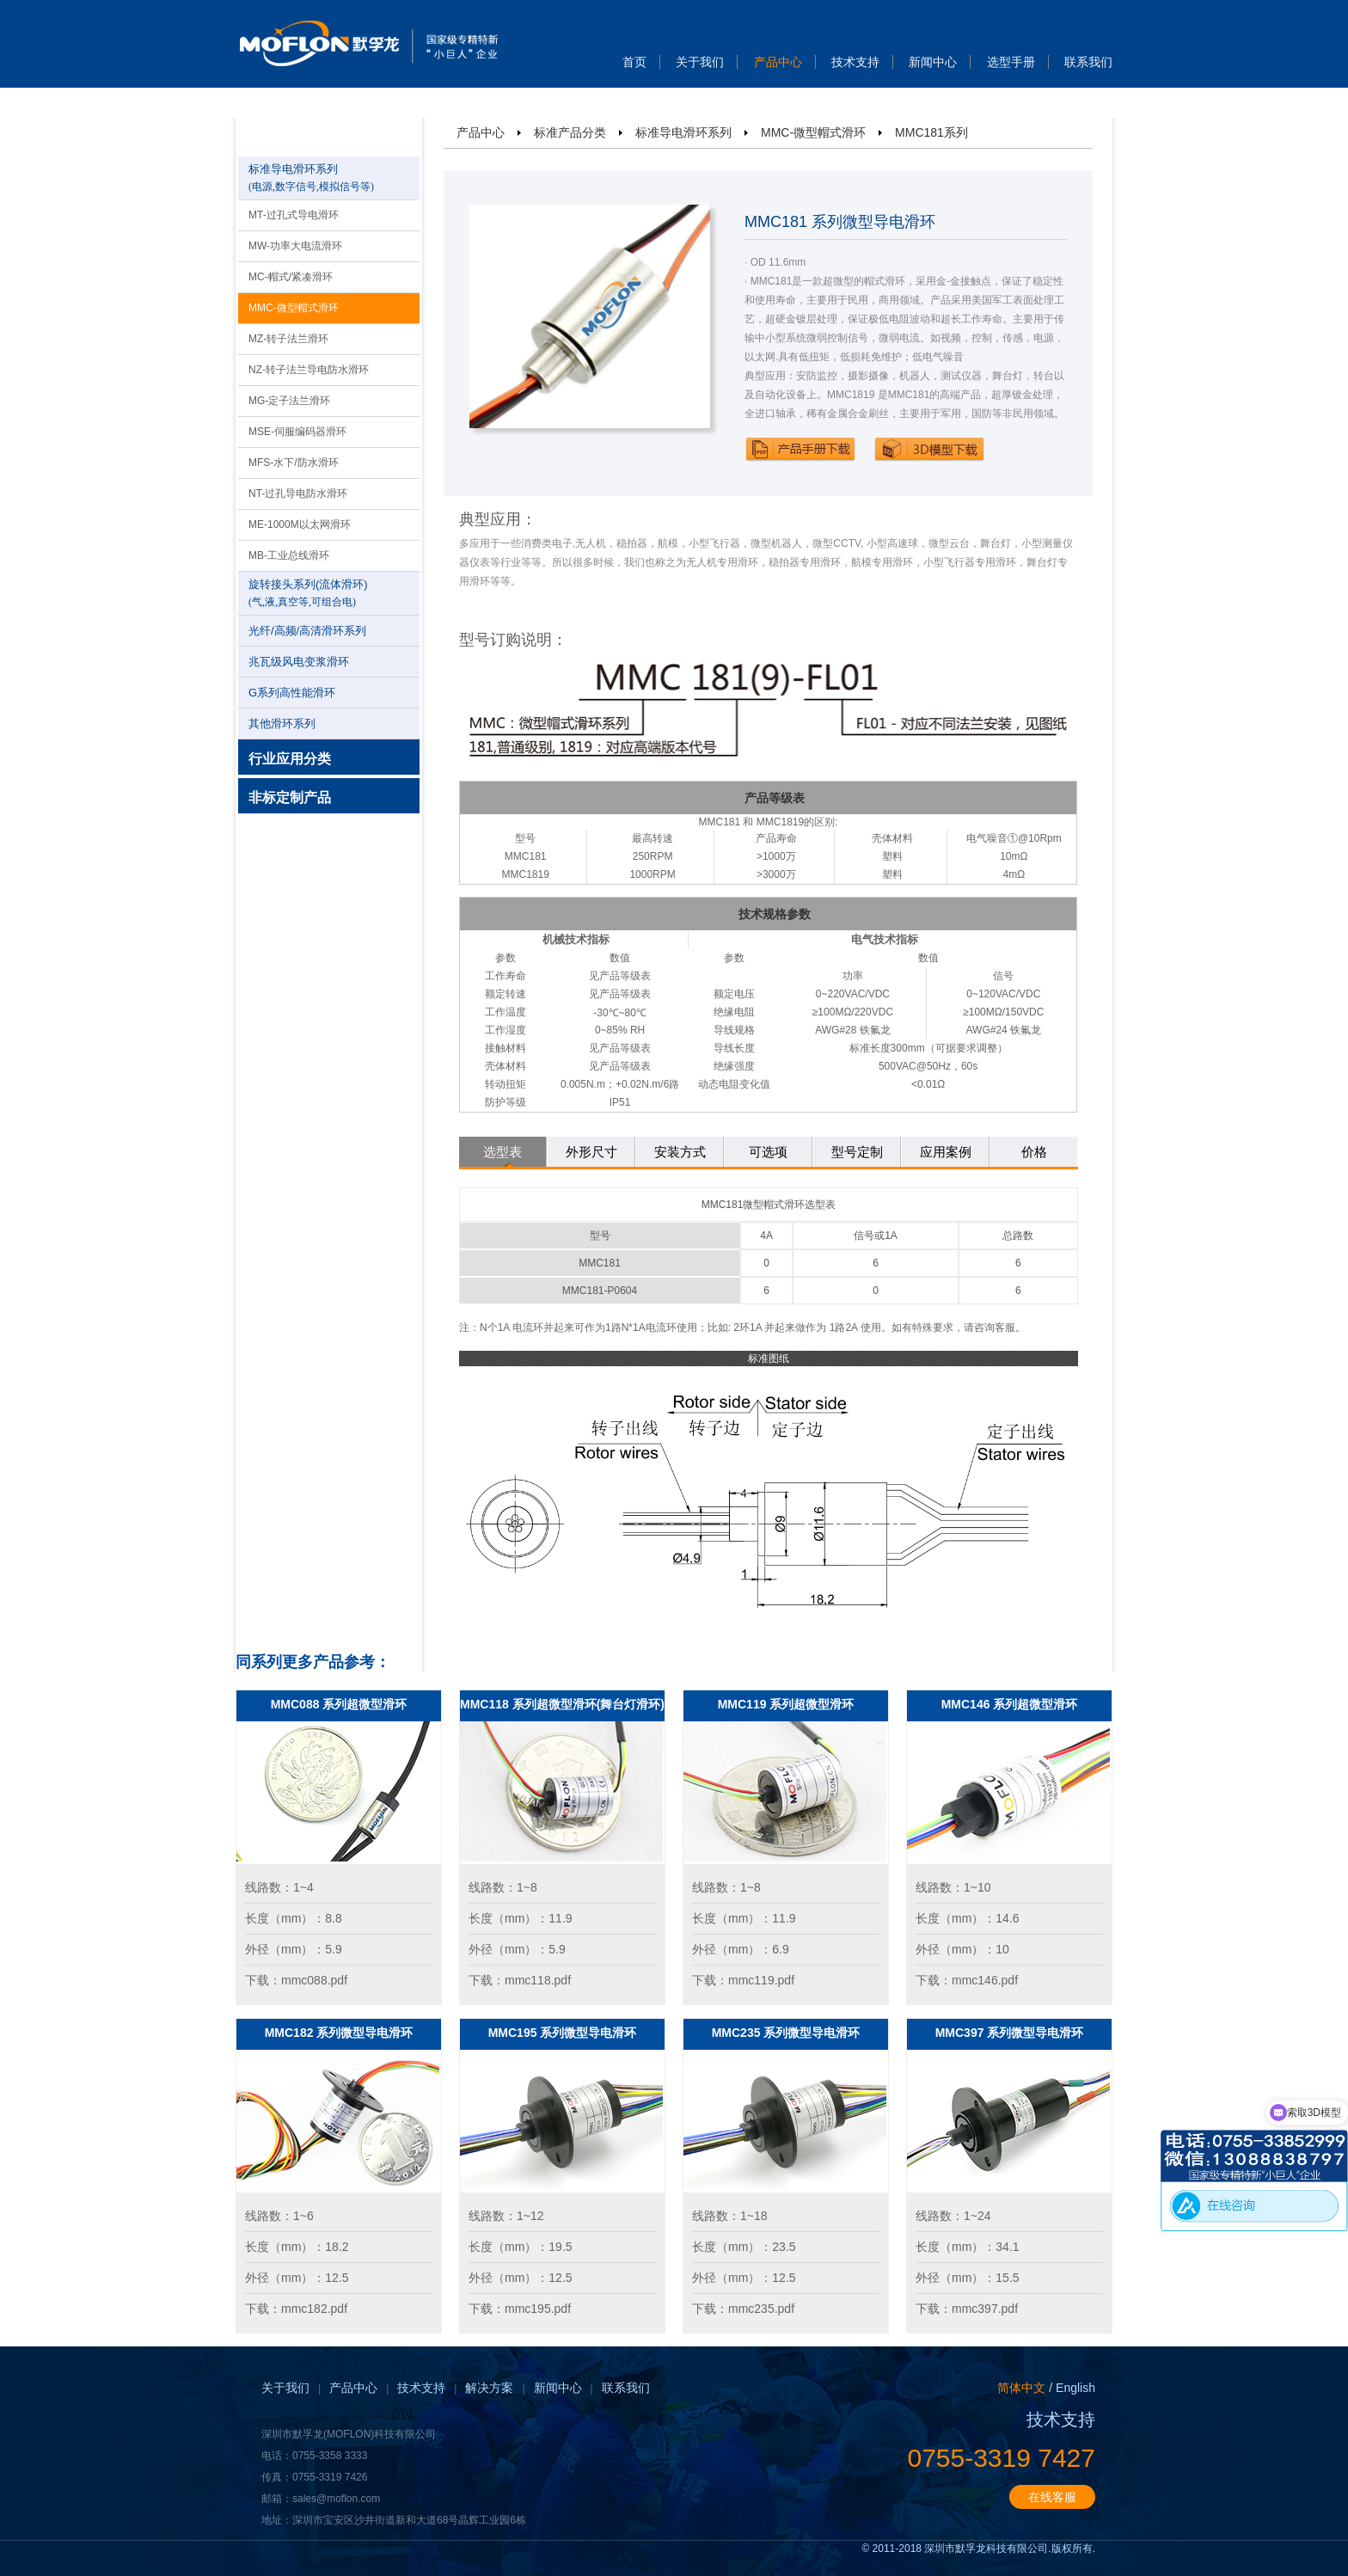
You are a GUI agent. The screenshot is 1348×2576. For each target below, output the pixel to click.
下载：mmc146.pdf (967, 1980)
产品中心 (778, 62)
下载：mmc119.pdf (743, 1980)
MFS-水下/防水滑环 (293, 463)
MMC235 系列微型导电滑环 (786, 2032)
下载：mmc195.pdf (520, 2308)
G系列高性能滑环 (291, 692)
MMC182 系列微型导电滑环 (339, 2032)
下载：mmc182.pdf (296, 2308)
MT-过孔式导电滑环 (293, 215)
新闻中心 (933, 62)
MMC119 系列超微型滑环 (786, 1704)
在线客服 (1052, 2497)
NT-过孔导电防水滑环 (297, 494)
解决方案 (489, 2388)
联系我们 (1088, 62)
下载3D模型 (929, 449)
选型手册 (1011, 62)
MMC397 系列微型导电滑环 (1009, 2032)
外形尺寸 (591, 1151)
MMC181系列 (931, 132)
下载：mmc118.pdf (520, 1980)
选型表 (502, 1151)
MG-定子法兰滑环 (289, 401)
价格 (1034, 1151)
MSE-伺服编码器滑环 (297, 432)
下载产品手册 (800, 449)
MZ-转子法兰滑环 (288, 339)
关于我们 (700, 62)
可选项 (768, 1151)
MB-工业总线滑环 (288, 555)
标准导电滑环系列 (683, 132)
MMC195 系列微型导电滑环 (562, 2032)
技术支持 (855, 62)
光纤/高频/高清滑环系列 (307, 630)
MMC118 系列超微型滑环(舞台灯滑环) (562, 1704)
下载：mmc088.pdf (296, 1980)
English (1075, 2388)
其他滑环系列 (282, 723)
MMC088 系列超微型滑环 (339, 1704)
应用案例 (945, 1151)
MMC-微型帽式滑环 (293, 308)
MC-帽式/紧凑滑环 (290, 277)
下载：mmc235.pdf (743, 2308)
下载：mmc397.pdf (967, 2308)
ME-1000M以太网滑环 (299, 524)
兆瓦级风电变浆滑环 (298, 661)
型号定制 (857, 1151)
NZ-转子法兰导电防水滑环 (308, 370)
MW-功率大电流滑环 (295, 246)
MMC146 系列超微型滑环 (1009, 1704)
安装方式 (680, 1151)
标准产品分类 (570, 132)
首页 (634, 62)
